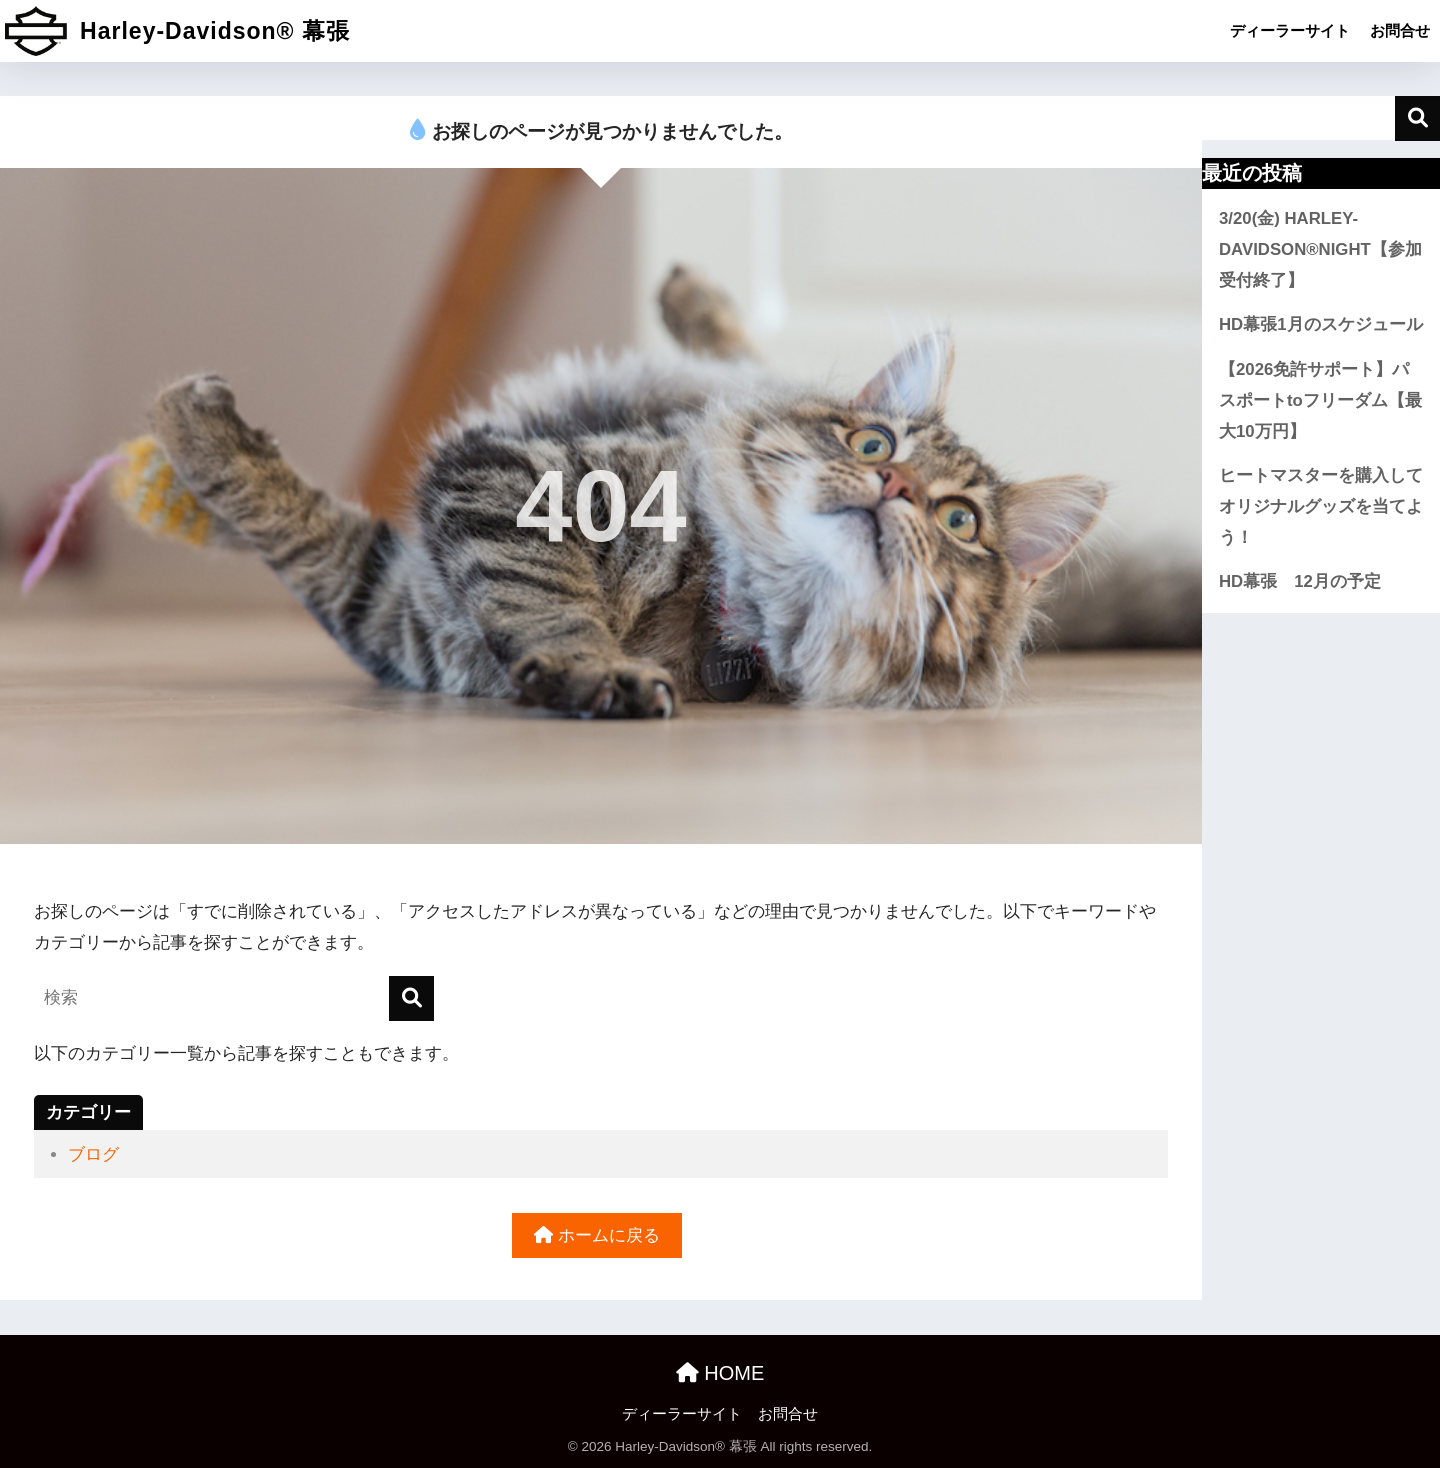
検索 (1417, 118)
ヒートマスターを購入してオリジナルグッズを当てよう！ (1321, 506)
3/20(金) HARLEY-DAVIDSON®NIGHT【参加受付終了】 (1320, 249)
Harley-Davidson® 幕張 (177, 31)
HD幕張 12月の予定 (1300, 581)
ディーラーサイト (1290, 30)
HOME (720, 1373)
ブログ (93, 1154)
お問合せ (1400, 30)
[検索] (411, 998)
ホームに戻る (597, 1235)
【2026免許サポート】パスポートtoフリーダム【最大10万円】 (1320, 400)
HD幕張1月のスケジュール (1321, 324)
